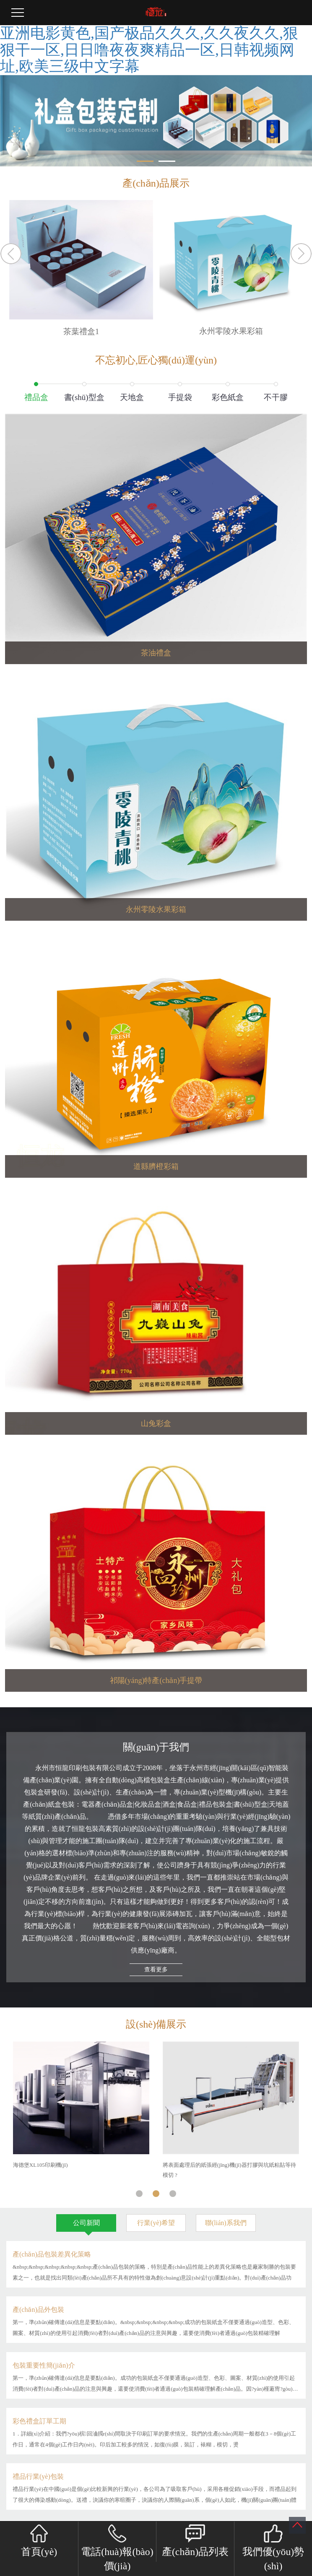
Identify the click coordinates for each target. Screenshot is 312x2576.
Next (301, 253)
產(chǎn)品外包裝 (38, 2309)
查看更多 (156, 1969)
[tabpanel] (81, 2105)
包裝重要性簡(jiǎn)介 (44, 2365)
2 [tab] (156, 2190)
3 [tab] (172, 2190)
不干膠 (276, 397)
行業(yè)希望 (156, 2222)
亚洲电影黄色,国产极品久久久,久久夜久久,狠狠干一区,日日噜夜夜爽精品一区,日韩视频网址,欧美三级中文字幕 (149, 50)
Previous (10, 253)
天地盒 (132, 397)
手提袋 (180, 397)
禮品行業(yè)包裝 (38, 2476)
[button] (145, 161)
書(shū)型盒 (84, 397)
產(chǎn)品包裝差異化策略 (52, 2254)
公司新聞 (86, 2222)
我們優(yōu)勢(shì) (273, 2547)
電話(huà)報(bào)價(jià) (117, 2547)
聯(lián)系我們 (226, 2222)
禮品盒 (36, 397)
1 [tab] (139, 2190)
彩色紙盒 (228, 397)
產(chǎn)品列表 (195, 2540)
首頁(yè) (39, 2540)
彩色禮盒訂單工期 (39, 2421)
